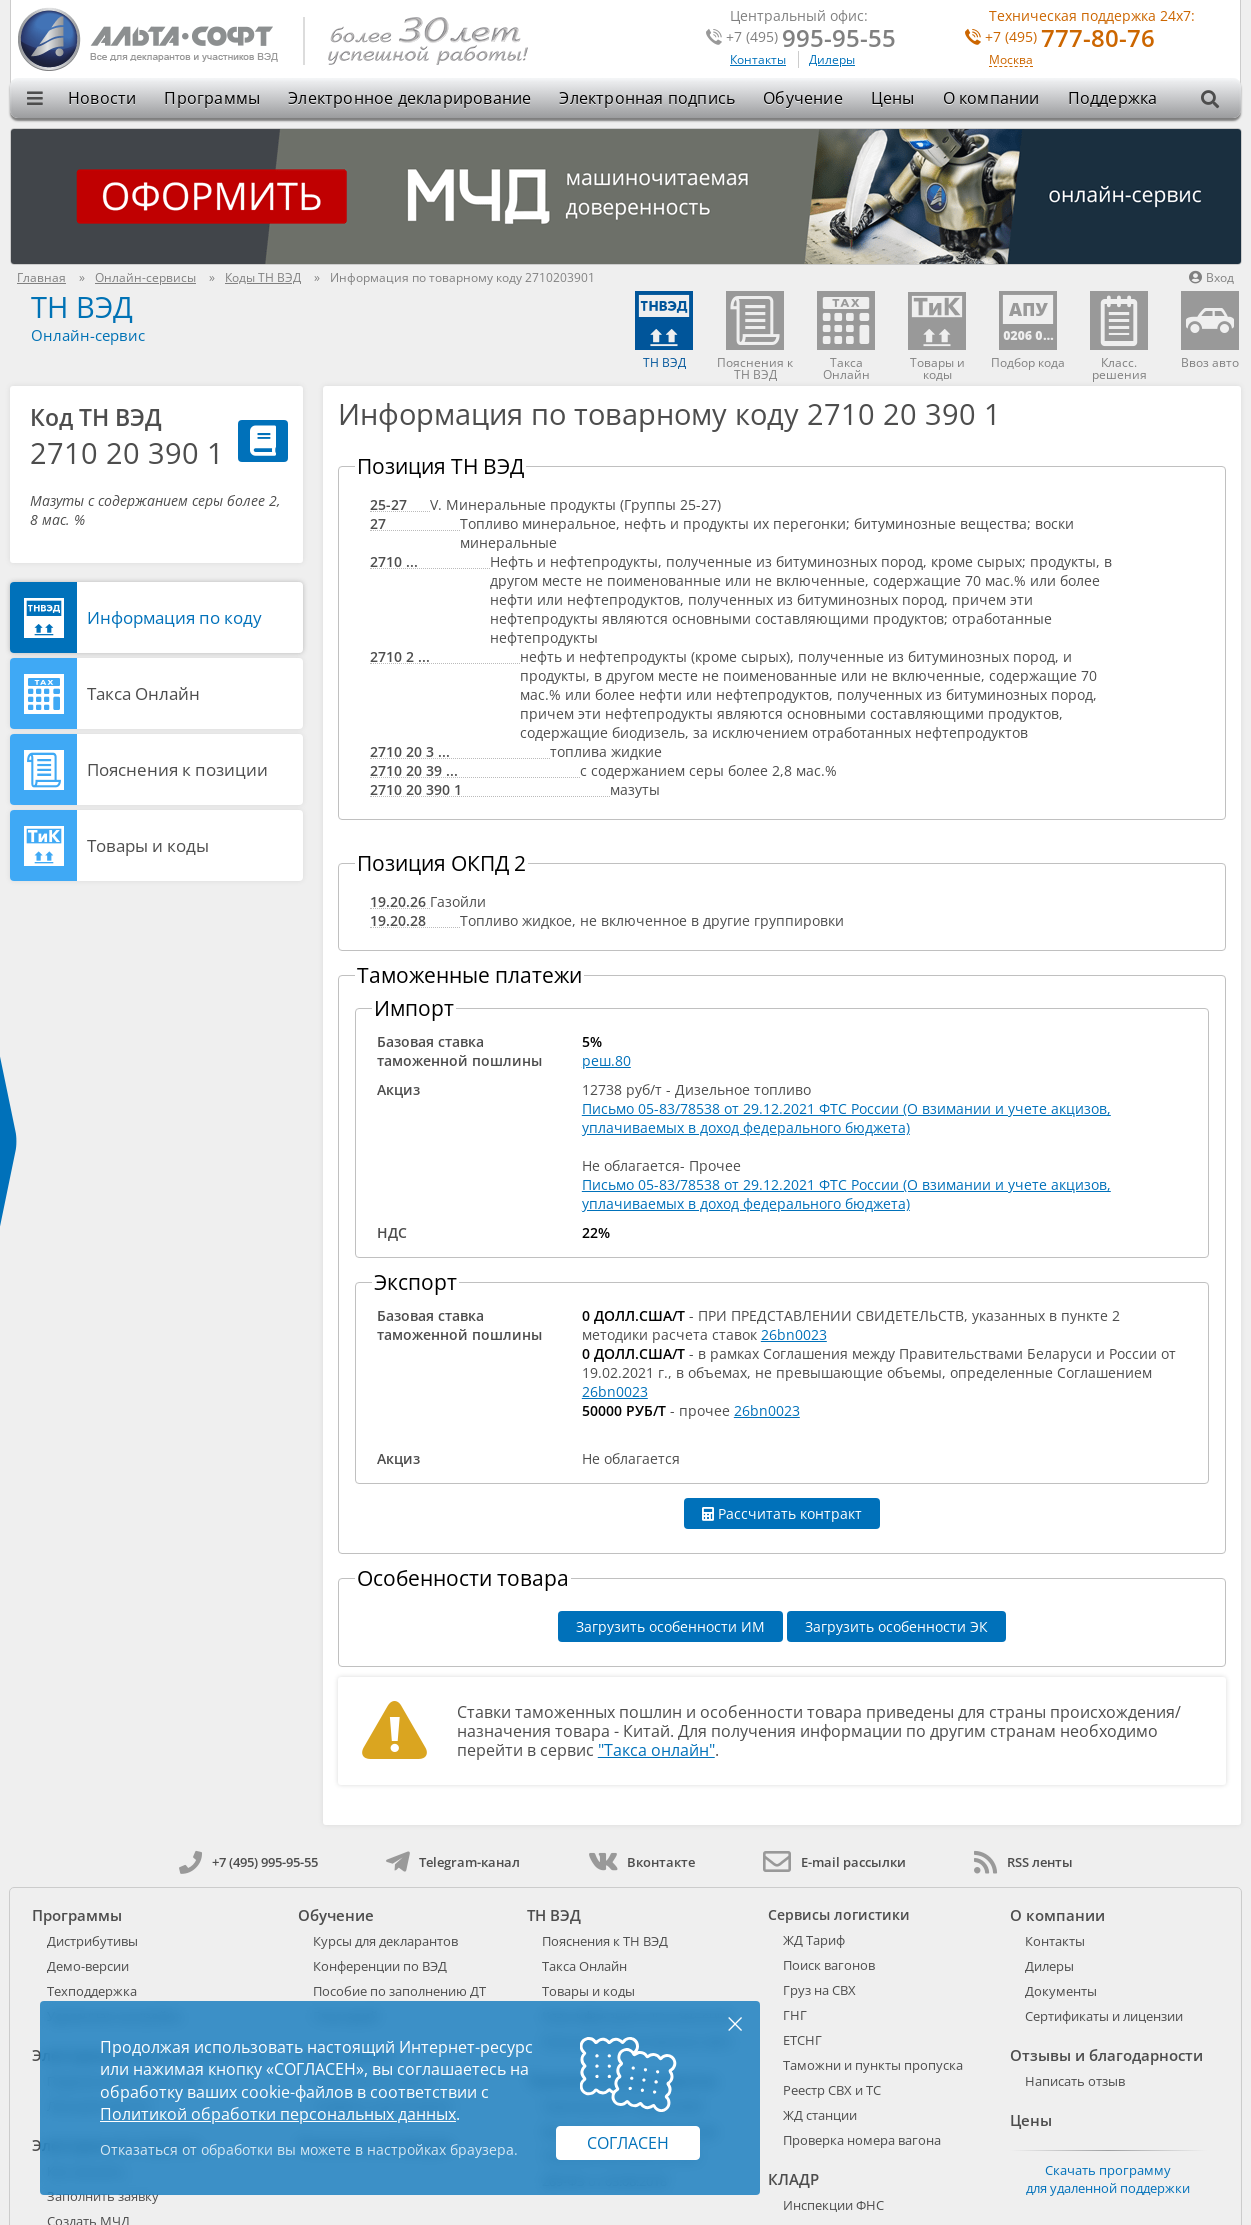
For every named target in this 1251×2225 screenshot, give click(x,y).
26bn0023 (794, 1334)
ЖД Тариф (814, 1940)
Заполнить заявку (103, 2196)
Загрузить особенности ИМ (670, 1626)
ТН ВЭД (82, 306)
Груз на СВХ (819, 1990)
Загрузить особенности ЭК (896, 1626)
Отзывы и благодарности (1106, 2055)
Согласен (628, 2143)
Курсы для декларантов (385, 1941)
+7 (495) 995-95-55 (248, 1862)
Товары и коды (148, 845)
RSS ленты (1023, 1862)
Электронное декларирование (409, 98)
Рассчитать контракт (782, 1513)
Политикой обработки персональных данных (278, 2114)
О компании (991, 98)
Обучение (803, 98)
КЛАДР (793, 2179)
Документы (1061, 1991)
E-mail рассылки (834, 1862)
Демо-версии (88, 1966)
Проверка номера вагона (862, 2140)
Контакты (758, 59)
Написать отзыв (1075, 2081)
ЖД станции (820, 2115)
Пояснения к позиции (177, 769)
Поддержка (1113, 98)
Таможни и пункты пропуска (873, 2065)
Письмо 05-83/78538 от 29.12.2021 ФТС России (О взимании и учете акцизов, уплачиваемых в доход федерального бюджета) (846, 1118)
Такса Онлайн (143, 693)
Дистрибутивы (92, 1941)
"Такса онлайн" (656, 1750)
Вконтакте (641, 1862)
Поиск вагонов (829, 1965)
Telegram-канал (453, 1862)
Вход (1211, 277)
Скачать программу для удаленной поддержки (1108, 2179)
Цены (893, 98)
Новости (102, 98)
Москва (1011, 60)
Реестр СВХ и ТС (832, 2090)
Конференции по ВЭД (380, 1966)
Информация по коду (174, 617)
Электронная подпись (647, 98)
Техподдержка (92, 1991)
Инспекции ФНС (833, 2205)
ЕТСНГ (802, 2040)
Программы (212, 98)
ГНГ (795, 2015)
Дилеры (832, 59)
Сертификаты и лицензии (1104, 2016)
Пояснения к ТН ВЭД (605, 1941)
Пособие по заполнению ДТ (399, 1991)
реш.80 (606, 1060)
